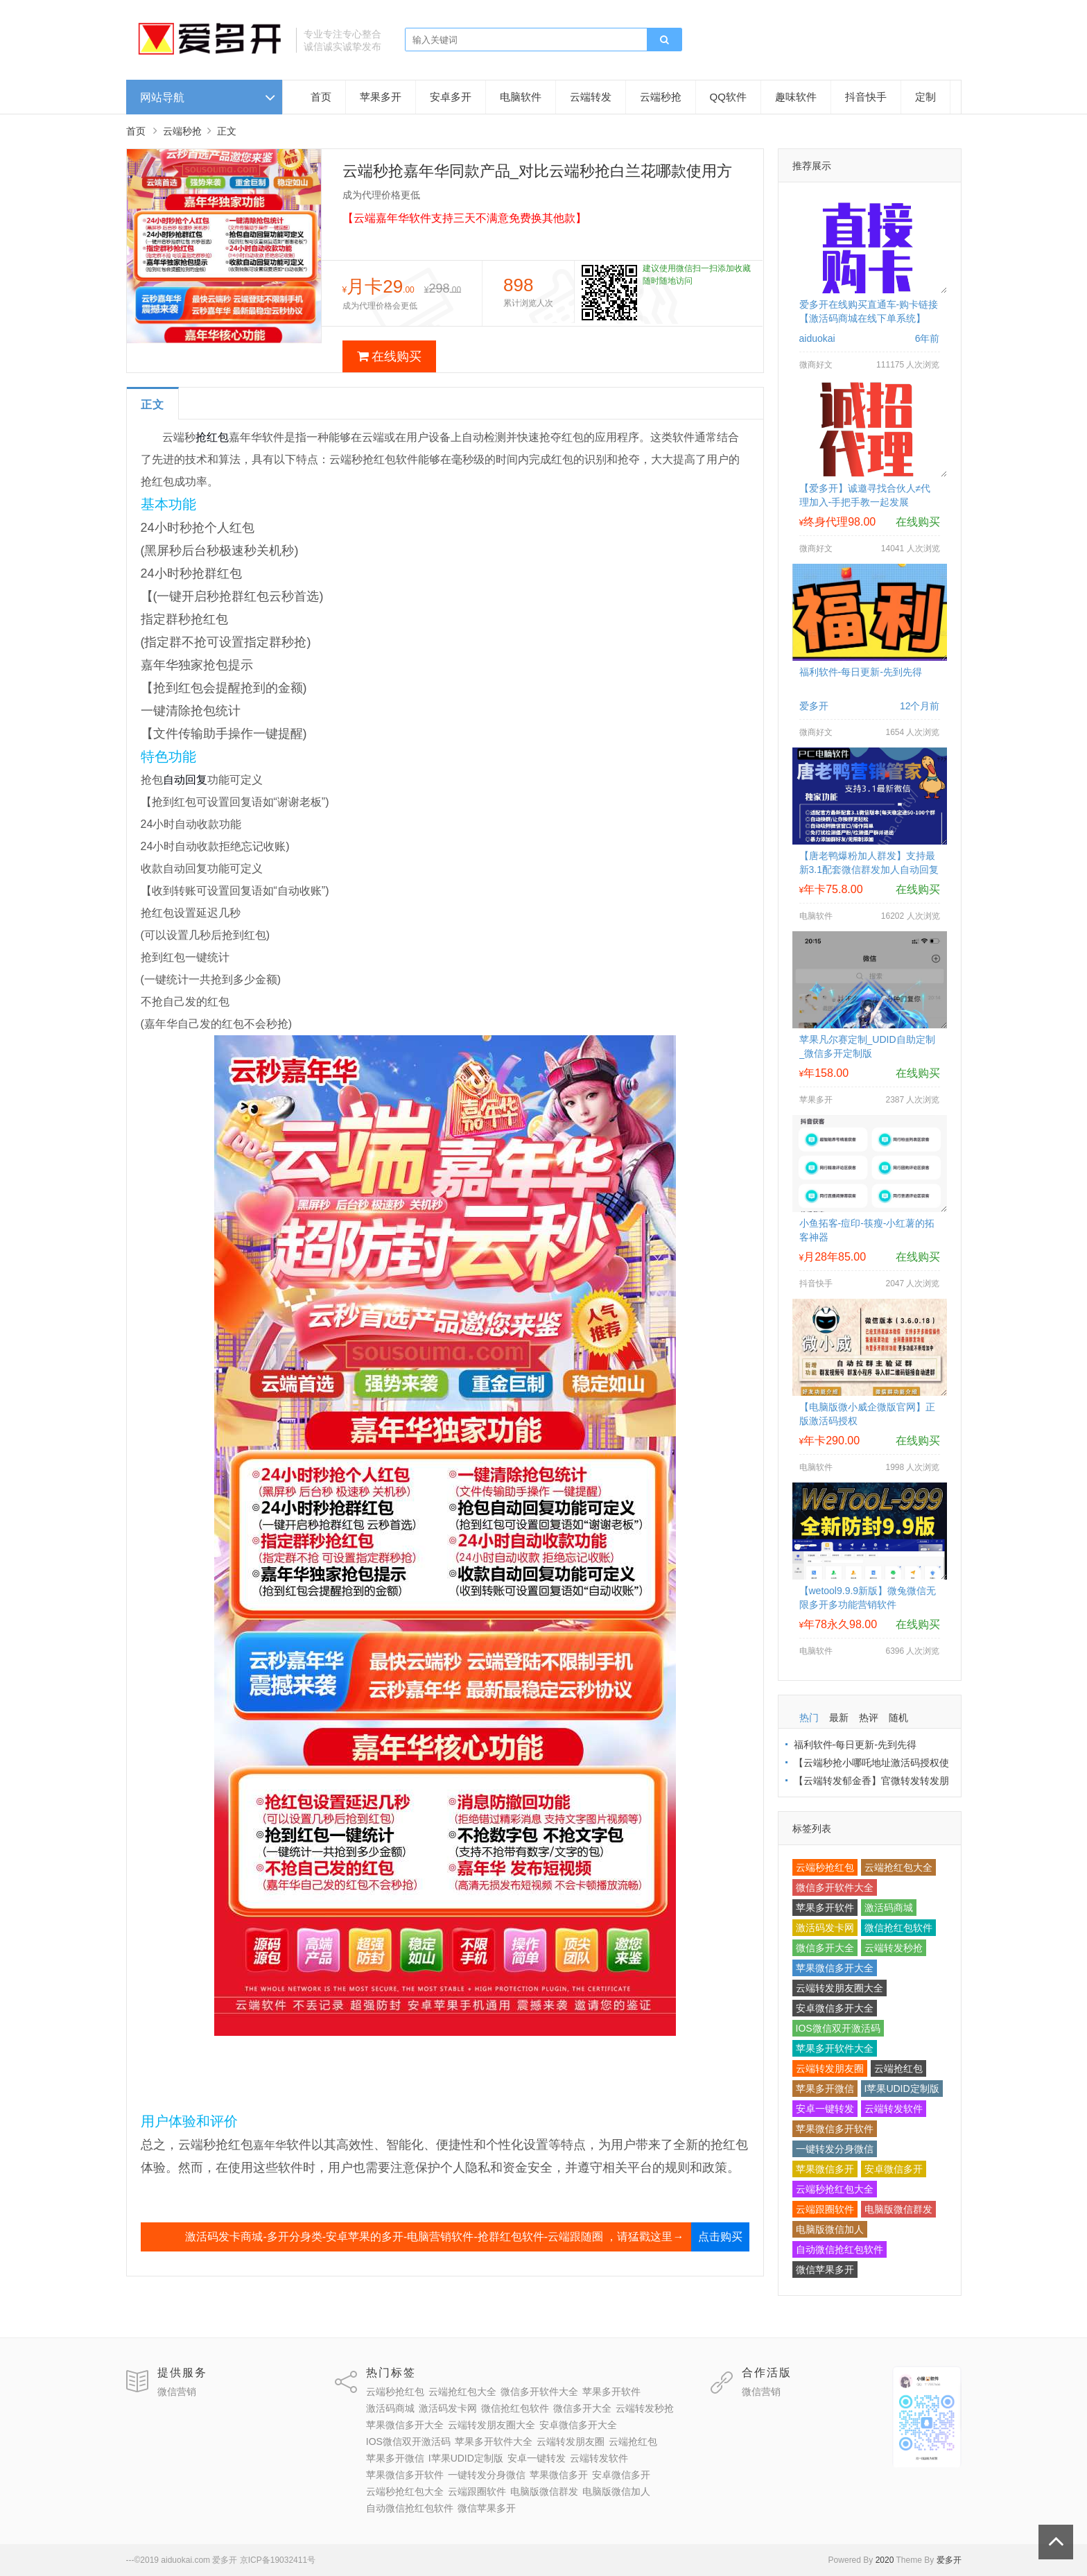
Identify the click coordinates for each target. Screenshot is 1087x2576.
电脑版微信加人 (830, 2229)
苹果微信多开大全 (834, 1967)
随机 (898, 1717)
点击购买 (720, 2236)
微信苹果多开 (825, 2269)
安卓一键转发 (825, 2108)
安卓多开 (450, 97)
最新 (839, 1717)
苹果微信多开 (825, 2169)
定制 (925, 97)
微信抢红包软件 (898, 1927)
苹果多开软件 (825, 1907)
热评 (868, 1717)
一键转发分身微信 (834, 2148)
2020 (885, 2560)
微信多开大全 (825, 1947)
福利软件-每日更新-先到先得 (860, 671)
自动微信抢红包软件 (839, 2249)
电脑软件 (520, 97)
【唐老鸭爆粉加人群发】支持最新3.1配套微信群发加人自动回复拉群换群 (869, 869)
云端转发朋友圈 (830, 2068)
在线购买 (389, 356)
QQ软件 (728, 97)
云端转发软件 (893, 2108)
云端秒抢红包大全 (834, 2189)
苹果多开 (380, 97)
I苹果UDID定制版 (901, 2088)
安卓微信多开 (893, 2169)
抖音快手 (866, 97)
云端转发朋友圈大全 (839, 1988)
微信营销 (176, 2391)
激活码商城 (888, 1907)
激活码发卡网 (825, 1927)
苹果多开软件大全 (834, 2048)
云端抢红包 (898, 2068)
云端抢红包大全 (898, 1867)
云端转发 (590, 97)
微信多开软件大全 (834, 1887)
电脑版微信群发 (898, 2209)
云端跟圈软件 (825, 2209)
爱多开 (949, 2560)
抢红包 (212, 437)
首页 (321, 97)
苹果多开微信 (825, 2088)
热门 (809, 1717)
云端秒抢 (660, 97)
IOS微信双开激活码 (838, 2028)
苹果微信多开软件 (834, 2128)
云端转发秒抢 (893, 1947)
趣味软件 (796, 97)
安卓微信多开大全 (834, 2008)
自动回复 (185, 780)
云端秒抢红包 (825, 1867)
